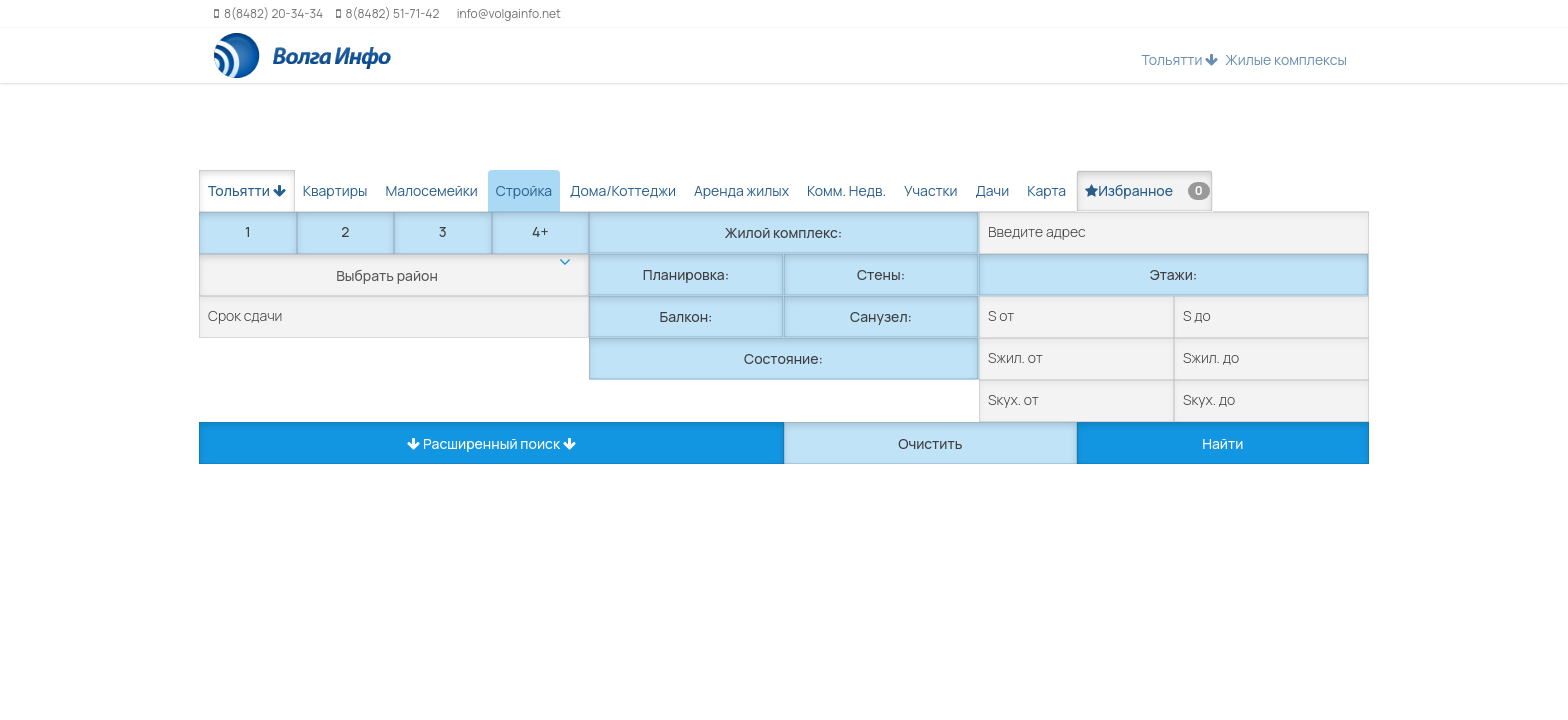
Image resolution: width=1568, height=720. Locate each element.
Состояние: (783, 358)
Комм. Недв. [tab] (846, 190)
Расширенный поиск (491, 443)
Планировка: (686, 274)
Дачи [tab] (992, 190)
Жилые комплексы (1286, 59)
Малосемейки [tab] (431, 190)
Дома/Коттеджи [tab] (623, 190)
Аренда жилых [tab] (741, 190)
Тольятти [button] (1179, 59)
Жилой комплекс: (783, 232)
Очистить (930, 443)
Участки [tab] (930, 190)
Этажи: (1173, 274)
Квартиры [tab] (335, 190)
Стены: (881, 274)
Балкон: (686, 316)
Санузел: (881, 316)
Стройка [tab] (524, 190)
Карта (1046, 190)
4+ (540, 231)
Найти (1222, 443)
